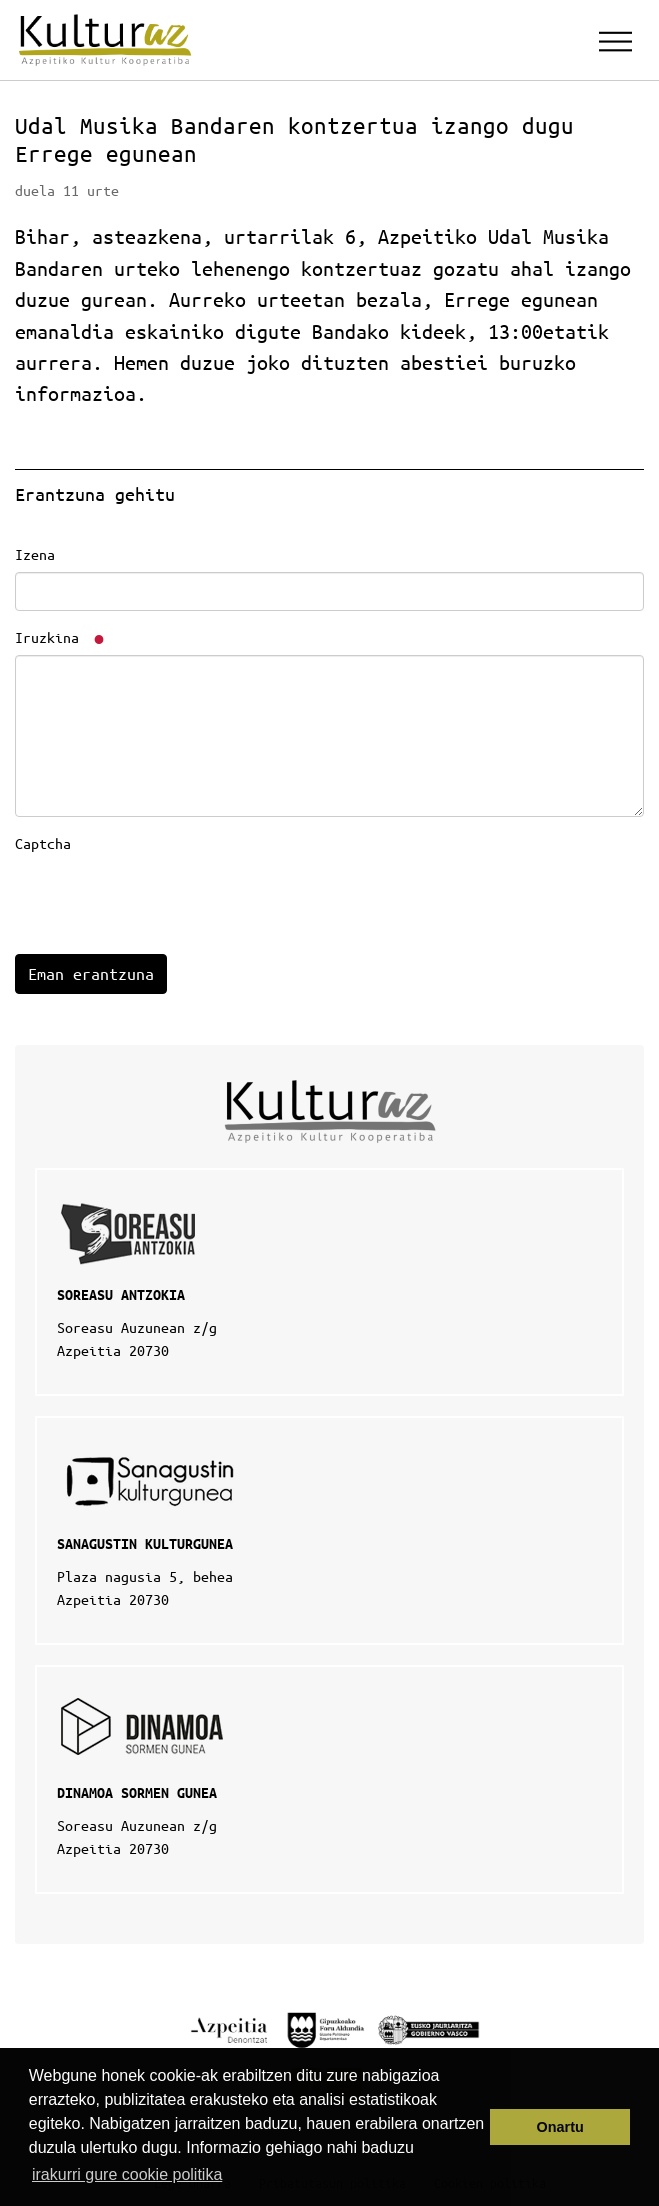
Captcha (43, 843)
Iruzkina (61, 637)
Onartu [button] (560, 2127)
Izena (35, 554)
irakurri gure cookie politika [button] (127, 2174)
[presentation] (167, 900)
